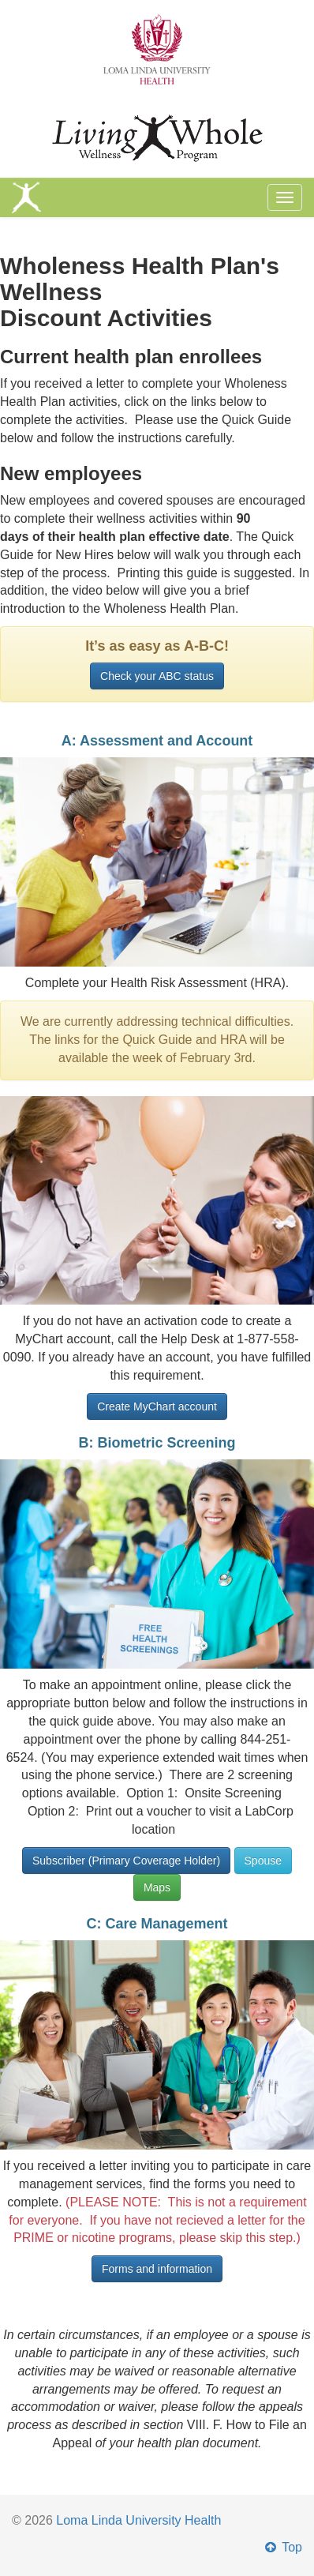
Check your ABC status (157, 676)
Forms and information (157, 2268)
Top (282, 2547)
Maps (157, 1887)
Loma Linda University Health (138, 2520)
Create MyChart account (157, 1406)
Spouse (263, 1860)
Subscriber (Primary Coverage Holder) (126, 1860)
